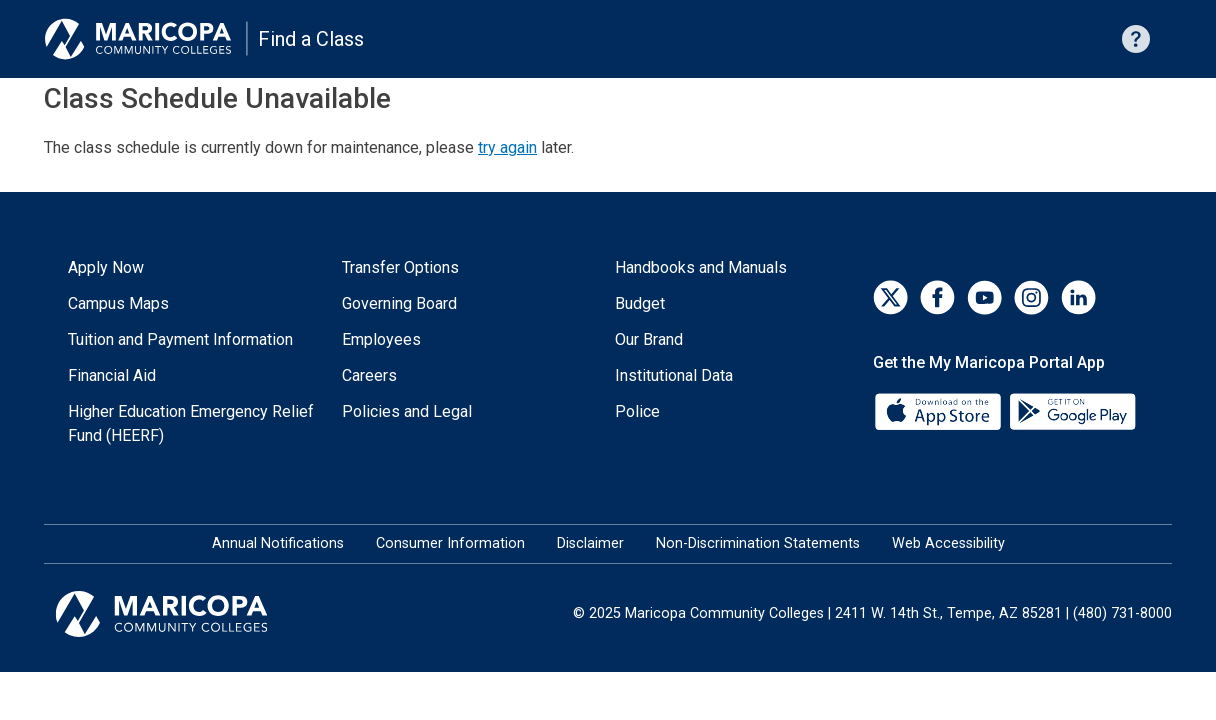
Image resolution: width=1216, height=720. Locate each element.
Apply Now (106, 267)
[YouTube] (984, 297)
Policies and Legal (407, 411)
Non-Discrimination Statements (758, 543)
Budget (640, 303)
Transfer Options (400, 267)
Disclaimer (590, 543)
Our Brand (649, 339)
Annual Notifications (278, 543)
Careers (369, 375)
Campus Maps (118, 303)
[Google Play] (1072, 410)
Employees (381, 339)
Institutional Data (674, 375)
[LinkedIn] (1078, 297)
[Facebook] (937, 297)
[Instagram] (1031, 297)
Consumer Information (450, 543)
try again (507, 147)
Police (637, 411)
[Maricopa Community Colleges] (186, 614)
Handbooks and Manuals (701, 267)
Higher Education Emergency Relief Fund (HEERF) (191, 423)
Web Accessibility (948, 543)
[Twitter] (890, 297)
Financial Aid (112, 375)
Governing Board (399, 303)
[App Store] (940, 410)
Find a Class (311, 39)
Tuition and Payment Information (180, 339)
